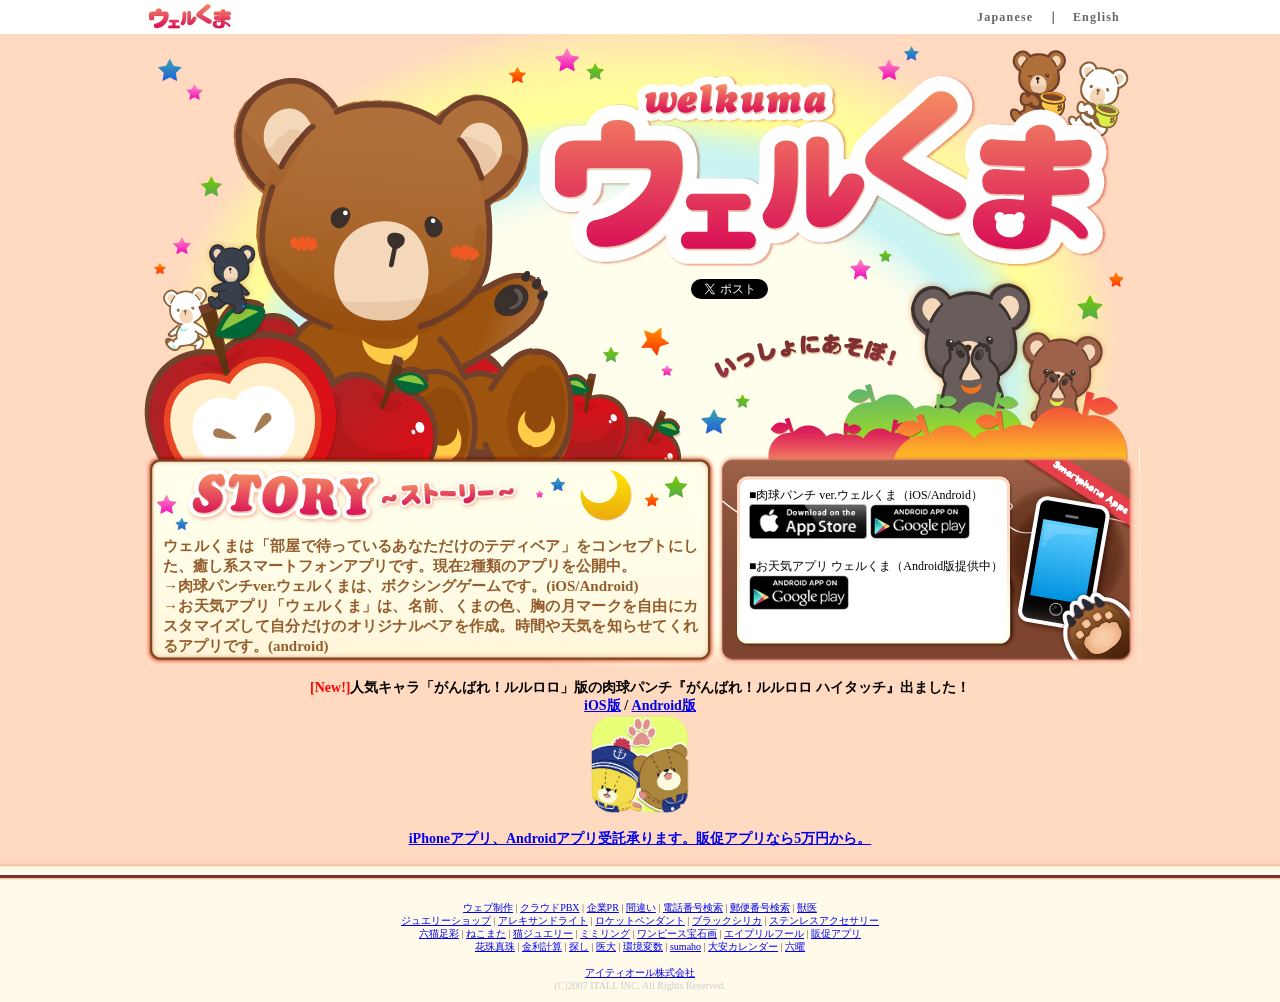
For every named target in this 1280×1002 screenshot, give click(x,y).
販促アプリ (836, 933)
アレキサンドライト (543, 920)
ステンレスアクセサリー (824, 920)
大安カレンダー (743, 946)
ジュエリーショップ (446, 920)
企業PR (603, 907)
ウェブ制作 (488, 907)
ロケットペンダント (640, 920)
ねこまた (486, 933)
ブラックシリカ (727, 920)
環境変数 (643, 946)
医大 (606, 946)
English (1096, 17)
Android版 (664, 705)
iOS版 (602, 705)
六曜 (795, 946)
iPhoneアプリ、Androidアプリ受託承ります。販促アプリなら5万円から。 (640, 838)
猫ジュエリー (543, 933)
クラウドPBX (549, 907)
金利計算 (542, 946)
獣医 (807, 907)
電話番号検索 (693, 907)
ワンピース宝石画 (677, 933)
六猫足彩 (439, 933)
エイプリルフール (764, 933)
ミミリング (605, 933)
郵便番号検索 (760, 907)
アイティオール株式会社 (640, 972)
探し (579, 946)
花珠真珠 (495, 946)
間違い (641, 907)
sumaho (685, 946)
